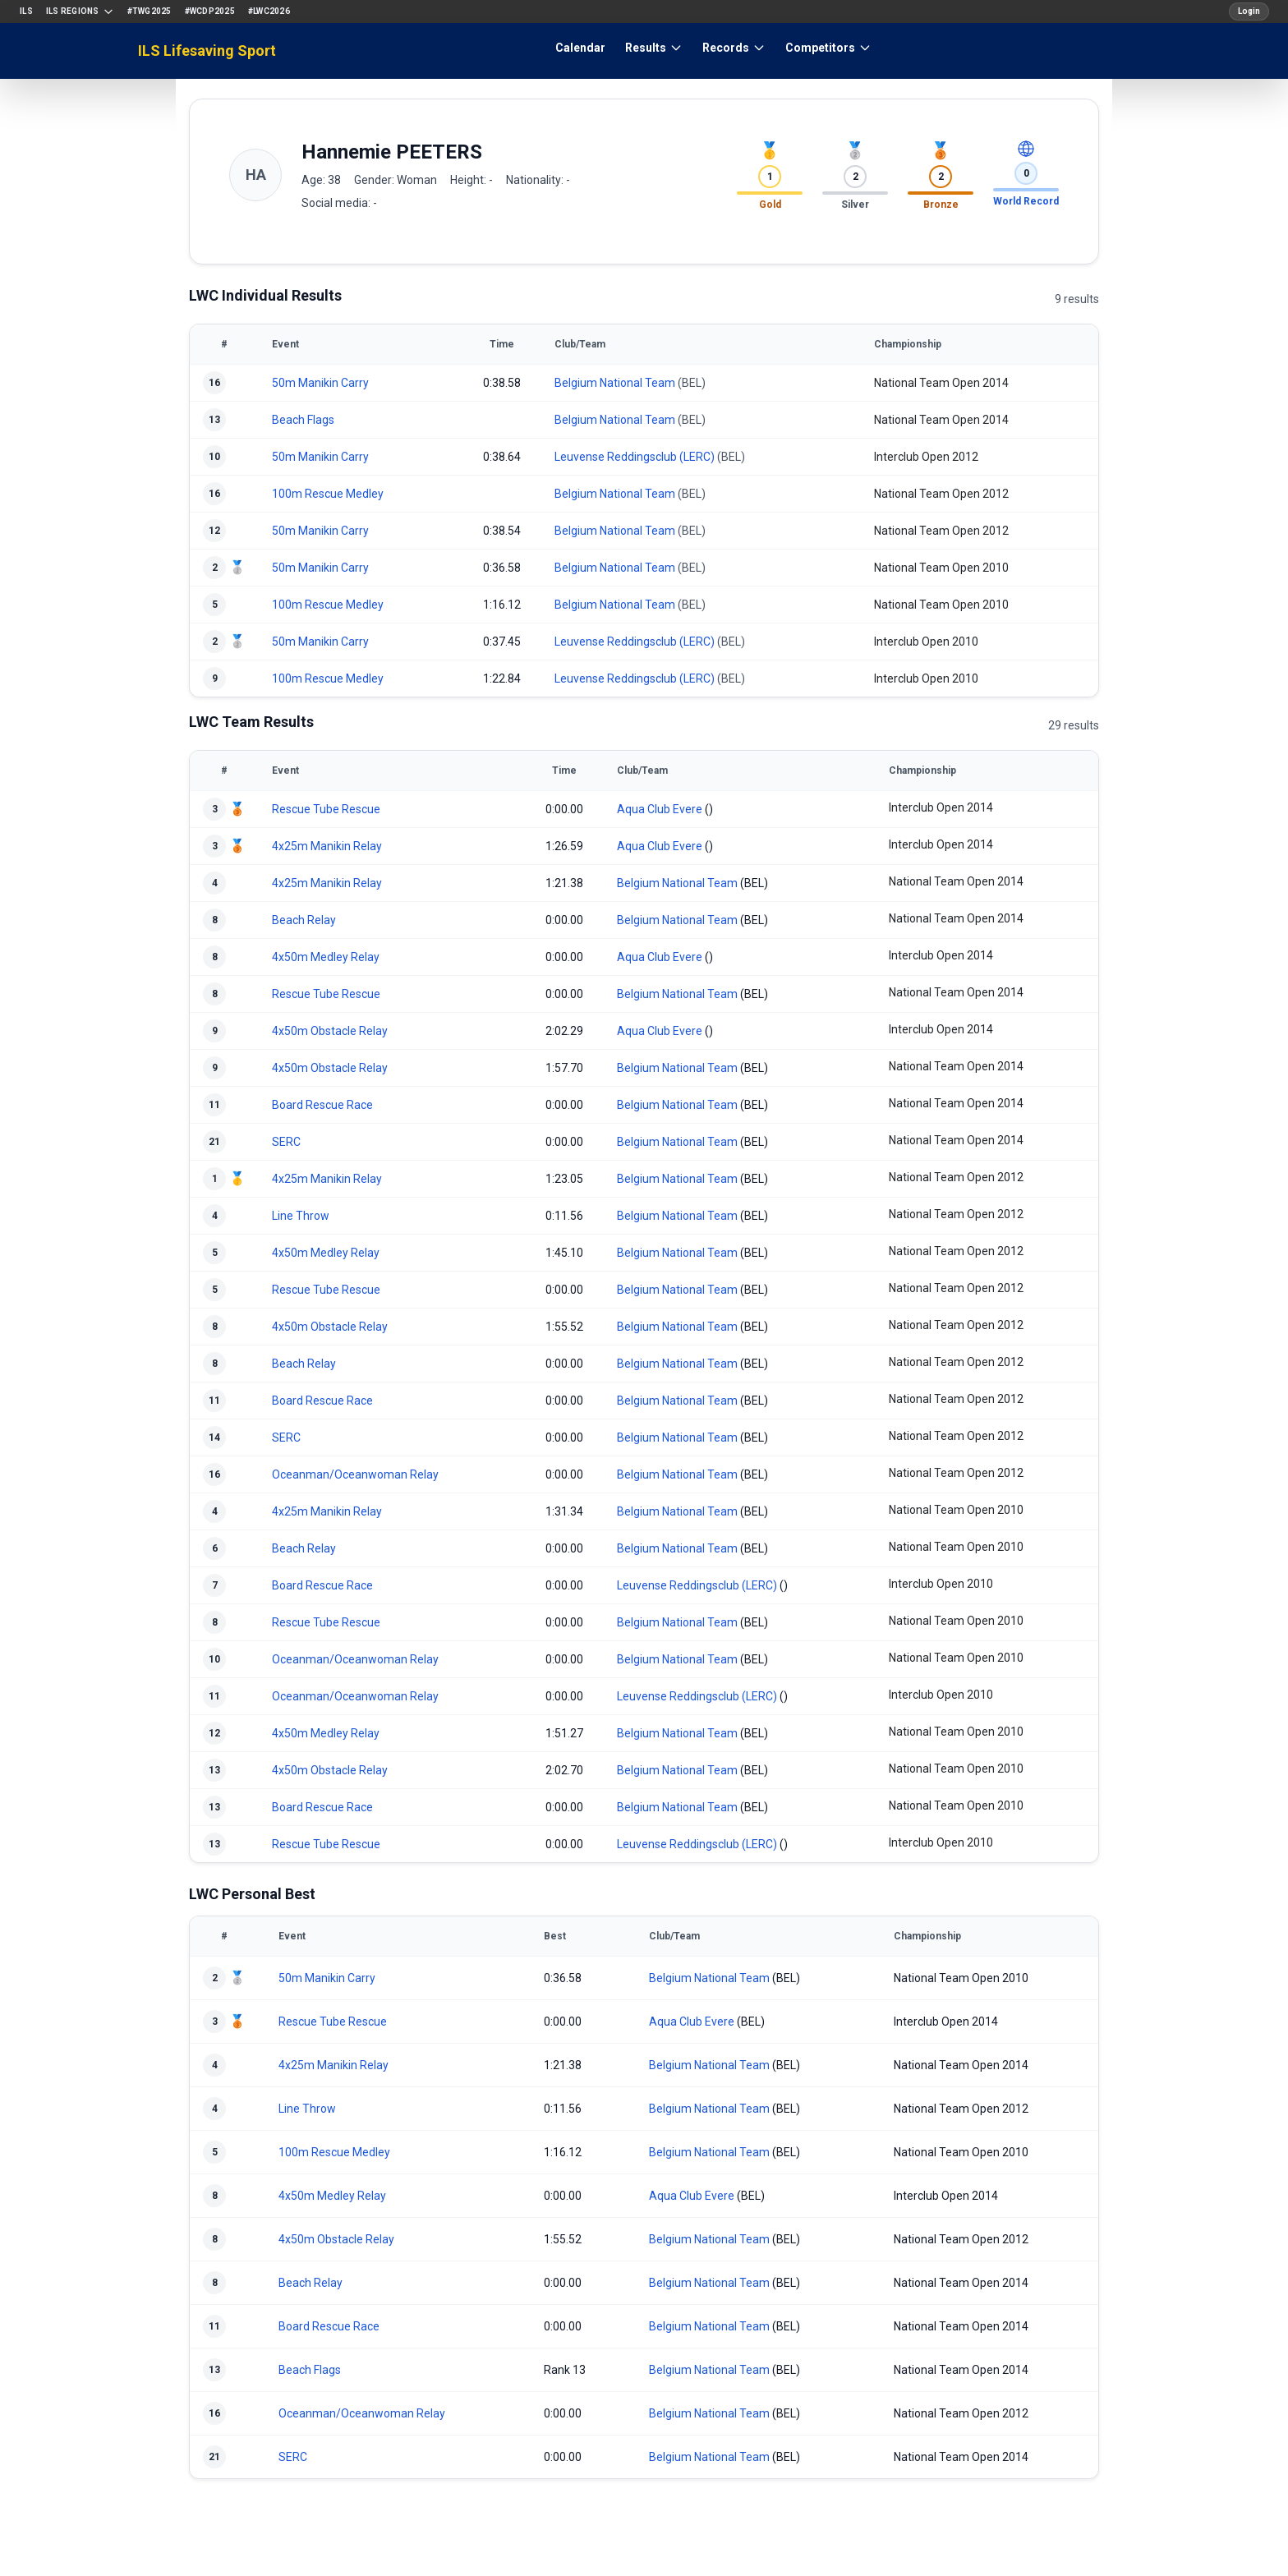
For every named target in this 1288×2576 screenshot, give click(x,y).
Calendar (580, 47)
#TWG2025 (149, 11)
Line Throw (300, 1215)
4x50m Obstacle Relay (330, 1030)
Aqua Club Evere (659, 809)
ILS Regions (80, 11)
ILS (26, 11)
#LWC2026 (269, 11)
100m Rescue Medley (328, 493)
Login (1249, 11)
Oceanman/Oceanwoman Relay (355, 1474)
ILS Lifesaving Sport (207, 50)
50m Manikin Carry (320, 382)
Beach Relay (304, 920)
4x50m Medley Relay (326, 957)
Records (734, 47)
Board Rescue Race (322, 1104)
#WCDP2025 (210, 11)
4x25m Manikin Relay (327, 846)
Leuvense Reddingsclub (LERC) (634, 456)
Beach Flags (303, 419)
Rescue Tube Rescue (326, 809)
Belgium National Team (614, 382)
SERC (286, 1141)
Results (654, 47)
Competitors (828, 47)
